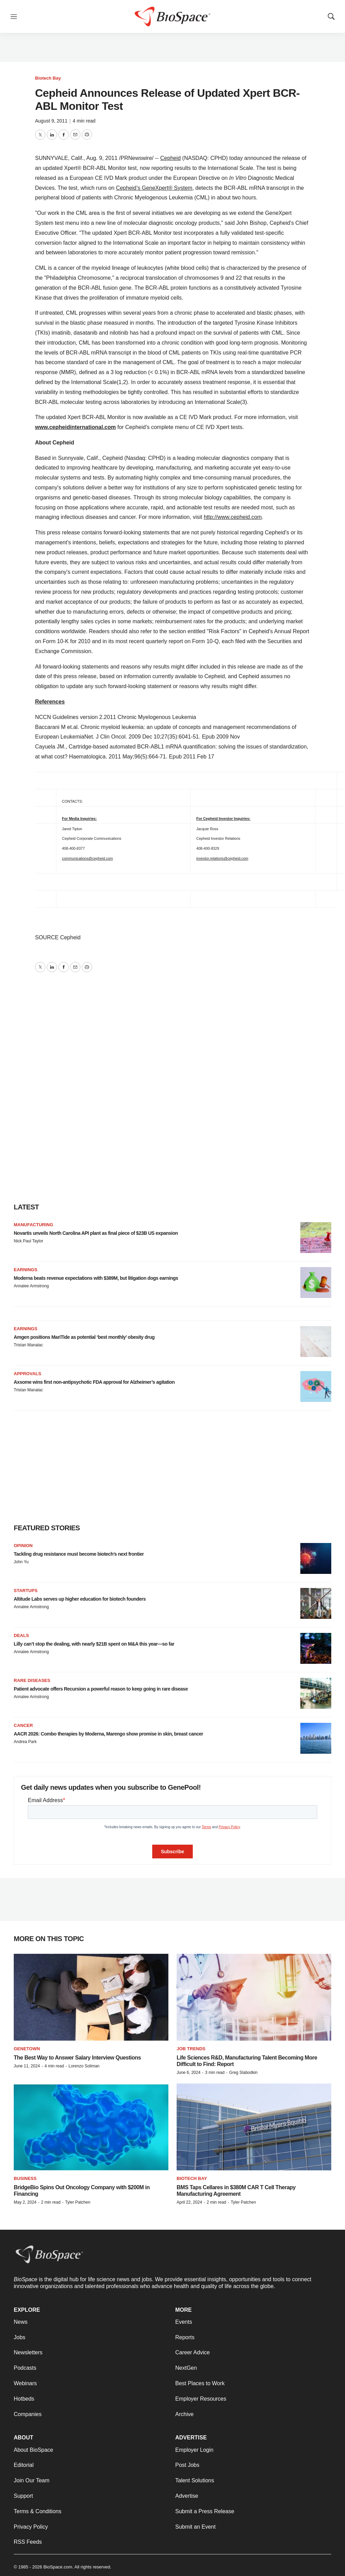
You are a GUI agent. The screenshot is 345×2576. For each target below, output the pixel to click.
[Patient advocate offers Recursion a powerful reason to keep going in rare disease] (315, 1693)
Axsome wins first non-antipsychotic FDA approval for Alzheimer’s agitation (94, 1382)
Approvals (27, 1373)
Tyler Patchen (77, 2202)
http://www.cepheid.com (233, 517)
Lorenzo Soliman (83, 2066)
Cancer (23, 1725)
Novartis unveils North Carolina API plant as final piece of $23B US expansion (96, 1233)
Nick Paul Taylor (28, 1241)
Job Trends (191, 2048)
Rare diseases (32, 1680)
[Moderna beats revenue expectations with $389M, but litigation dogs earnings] (315, 1282)
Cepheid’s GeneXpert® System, (155, 188)
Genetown (27, 2048)
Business (25, 2178)
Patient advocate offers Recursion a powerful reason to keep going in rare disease (101, 1689)
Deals (21, 1635)
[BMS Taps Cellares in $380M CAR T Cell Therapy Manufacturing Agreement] (254, 2127)
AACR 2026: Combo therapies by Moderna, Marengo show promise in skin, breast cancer (108, 1734)
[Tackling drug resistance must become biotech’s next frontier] (315, 1558)
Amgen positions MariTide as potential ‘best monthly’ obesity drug (84, 1337)
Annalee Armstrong (31, 1286)
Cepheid (170, 158)
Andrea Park (25, 1741)
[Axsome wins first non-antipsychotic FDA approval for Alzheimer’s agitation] (315, 1386)
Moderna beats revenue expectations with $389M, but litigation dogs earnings (96, 1278)
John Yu (21, 1561)
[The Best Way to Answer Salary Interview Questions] (91, 1997)
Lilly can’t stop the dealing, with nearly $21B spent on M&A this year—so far (94, 1644)
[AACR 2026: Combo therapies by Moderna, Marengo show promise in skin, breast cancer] (315, 1738)
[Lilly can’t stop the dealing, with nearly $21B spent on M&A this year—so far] (315, 1648)
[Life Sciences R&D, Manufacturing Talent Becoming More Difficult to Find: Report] (254, 1997)
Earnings (25, 1269)
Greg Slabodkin (243, 2072)
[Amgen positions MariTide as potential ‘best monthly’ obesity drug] (315, 1341)
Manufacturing (33, 1224)
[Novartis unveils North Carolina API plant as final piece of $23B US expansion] (315, 1237)
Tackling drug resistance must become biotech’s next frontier (79, 1554)
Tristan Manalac (28, 1345)
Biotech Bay (48, 78)
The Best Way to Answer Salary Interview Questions (77, 2058)
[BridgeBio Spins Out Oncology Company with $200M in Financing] (91, 2127)
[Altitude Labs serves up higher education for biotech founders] (315, 1603)
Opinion (23, 1545)
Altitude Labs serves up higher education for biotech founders (80, 1599)
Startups (25, 1590)
